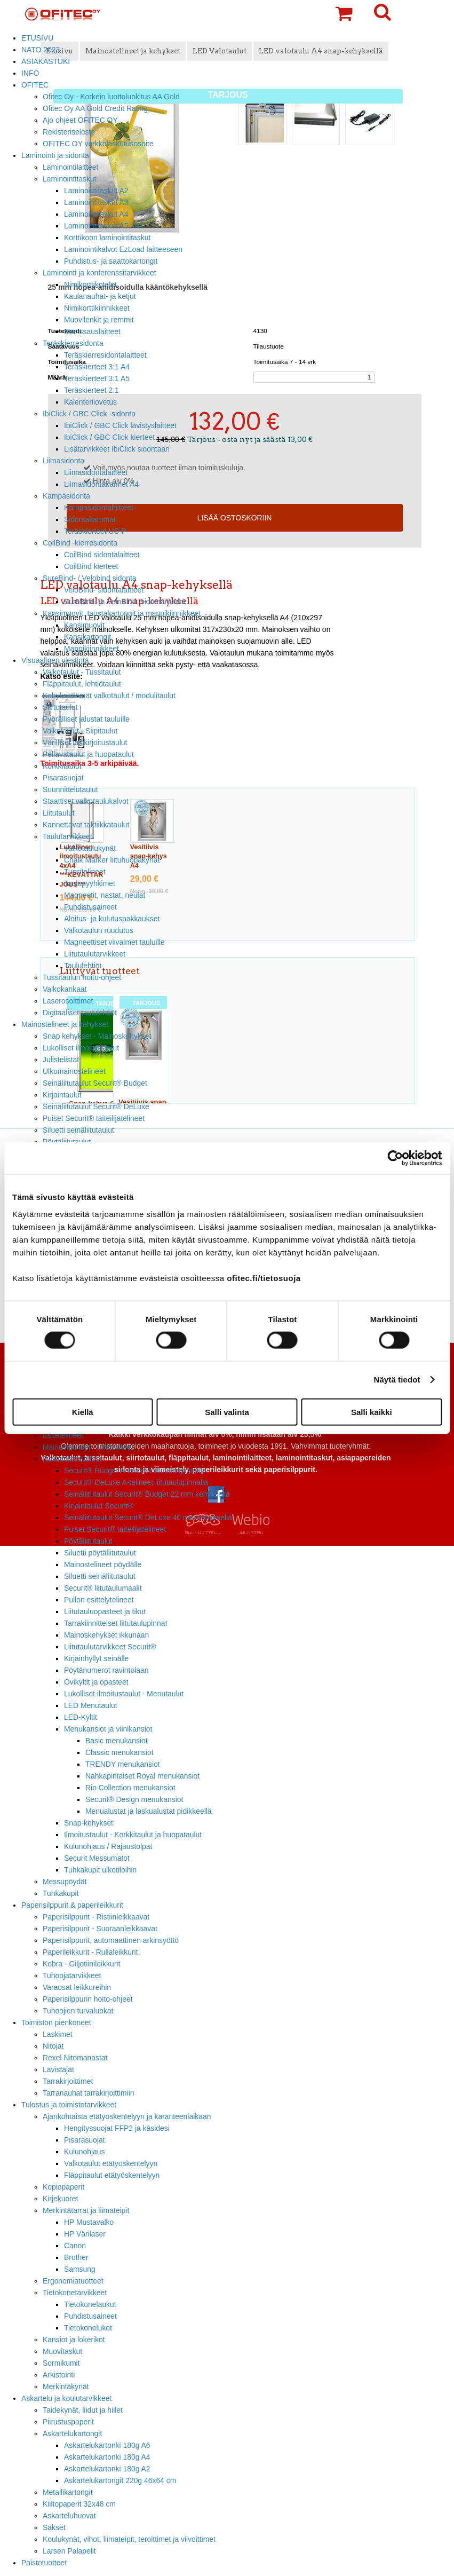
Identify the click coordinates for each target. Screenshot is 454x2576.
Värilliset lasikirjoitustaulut (85, 742)
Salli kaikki (371, 1411)
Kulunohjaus (84, 2151)
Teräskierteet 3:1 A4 (97, 366)
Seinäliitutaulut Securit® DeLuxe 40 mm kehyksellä (148, 1517)
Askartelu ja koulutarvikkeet (66, 2398)
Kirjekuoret (60, 2198)
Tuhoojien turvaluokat (78, 2010)
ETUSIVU (37, 38)
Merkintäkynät (66, 2386)
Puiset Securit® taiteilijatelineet (94, 1118)
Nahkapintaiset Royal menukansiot (142, 1776)
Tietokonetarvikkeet (75, 2292)
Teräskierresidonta (73, 343)
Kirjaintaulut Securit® (98, 1506)
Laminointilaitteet (70, 167)
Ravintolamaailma (72, 1459)
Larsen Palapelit (69, 2551)
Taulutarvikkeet (67, 836)
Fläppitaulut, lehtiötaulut (82, 683)
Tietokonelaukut (90, 2304)
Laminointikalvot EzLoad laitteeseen (123, 249)
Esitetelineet (63, 1435)
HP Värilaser (85, 2234)
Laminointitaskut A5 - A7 (104, 226)
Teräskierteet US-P (95, 531)
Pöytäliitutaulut (88, 1541)
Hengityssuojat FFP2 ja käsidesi (117, 2128)
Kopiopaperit (63, 2187)
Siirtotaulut (60, 707)
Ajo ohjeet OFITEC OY (80, 120)
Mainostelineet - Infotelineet (88, 1447)
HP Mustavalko (89, 2222)
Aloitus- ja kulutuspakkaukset (112, 918)
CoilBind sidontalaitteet (101, 554)
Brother (76, 2257)
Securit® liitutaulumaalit (103, 1588)
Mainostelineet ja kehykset (64, 1024)
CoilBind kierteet (91, 566)
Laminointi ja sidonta (55, 155)
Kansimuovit (84, 625)
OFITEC (35, 85)
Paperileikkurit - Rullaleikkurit (90, 1952)
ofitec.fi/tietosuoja (263, 1277)
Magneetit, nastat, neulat (104, 895)
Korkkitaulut (62, 766)
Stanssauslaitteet (92, 331)
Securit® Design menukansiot (134, 1799)
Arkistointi (59, 2374)
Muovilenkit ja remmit (99, 319)
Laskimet (58, 2034)
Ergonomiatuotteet (73, 2281)
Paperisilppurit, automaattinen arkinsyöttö (111, 1940)
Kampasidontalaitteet (98, 507)
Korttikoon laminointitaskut (107, 237)
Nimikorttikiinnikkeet (97, 308)
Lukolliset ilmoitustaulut (81, 1048)
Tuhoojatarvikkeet (72, 1975)
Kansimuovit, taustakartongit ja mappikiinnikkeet (122, 613)
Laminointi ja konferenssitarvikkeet (99, 272)
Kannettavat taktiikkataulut (86, 824)
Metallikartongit (68, 2492)
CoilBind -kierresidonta (80, 543)
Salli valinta (227, 1411)
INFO (30, 73)
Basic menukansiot (116, 1740)
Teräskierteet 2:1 (91, 390)
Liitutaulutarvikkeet (94, 954)
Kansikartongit (87, 637)
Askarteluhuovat (69, 2515)
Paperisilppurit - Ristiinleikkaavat (96, 1917)
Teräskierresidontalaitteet (105, 355)
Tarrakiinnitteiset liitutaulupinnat (115, 1623)
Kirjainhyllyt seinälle (96, 1658)
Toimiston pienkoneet (56, 2022)
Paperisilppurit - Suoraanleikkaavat (100, 1928)
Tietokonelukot (88, 2328)
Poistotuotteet (44, 2562)
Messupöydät (65, 1881)
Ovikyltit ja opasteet (96, 1682)
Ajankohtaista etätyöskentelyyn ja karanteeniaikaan (127, 2116)
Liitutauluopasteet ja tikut (105, 1611)
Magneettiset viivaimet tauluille (114, 942)
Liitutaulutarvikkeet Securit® (110, 1646)
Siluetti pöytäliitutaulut (100, 1552)
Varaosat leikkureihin (77, 1987)
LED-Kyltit (80, 1717)
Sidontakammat (90, 519)
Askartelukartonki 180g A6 (107, 2445)
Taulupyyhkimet (89, 883)
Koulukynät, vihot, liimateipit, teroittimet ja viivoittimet (129, 2539)
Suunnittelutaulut (70, 789)
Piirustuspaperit (68, 2421)
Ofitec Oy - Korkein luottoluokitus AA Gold (111, 96)
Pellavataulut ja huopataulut (88, 754)
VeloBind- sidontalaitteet (104, 590)
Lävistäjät (58, 2069)
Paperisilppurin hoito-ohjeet (88, 1999)
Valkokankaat (64, 989)
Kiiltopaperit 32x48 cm (79, 2504)
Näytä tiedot (397, 1379)
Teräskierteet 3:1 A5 (97, 378)
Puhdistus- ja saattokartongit (110, 261)
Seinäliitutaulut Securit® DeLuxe (96, 1106)
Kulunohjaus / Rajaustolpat (108, 1846)
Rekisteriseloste (69, 132)
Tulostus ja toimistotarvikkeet (68, 2104)
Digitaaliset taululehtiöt (80, 1012)
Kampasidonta (66, 496)
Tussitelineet (85, 871)
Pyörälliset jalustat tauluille (86, 719)
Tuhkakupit (61, 1893)
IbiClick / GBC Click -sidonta (89, 413)
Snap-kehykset (88, 1823)
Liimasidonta (63, 460)
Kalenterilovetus (90, 402)
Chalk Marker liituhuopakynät (112, 860)
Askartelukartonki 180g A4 (107, 2457)
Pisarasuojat (63, 777)
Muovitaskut (62, 2351)
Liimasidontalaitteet (96, 472)
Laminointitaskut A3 (96, 202)
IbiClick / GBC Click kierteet (109, 437)
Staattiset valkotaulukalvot (86, 801)
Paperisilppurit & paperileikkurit (72, 1905)
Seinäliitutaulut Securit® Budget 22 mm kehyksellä (147, 1494)
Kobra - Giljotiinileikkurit (81, 1963)
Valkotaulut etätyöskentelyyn (110, 2163)
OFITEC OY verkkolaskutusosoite (98, 143)
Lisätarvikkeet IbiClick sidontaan (117, 449)
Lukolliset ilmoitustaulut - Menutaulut (124, 1693)
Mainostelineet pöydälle (102, 1564)
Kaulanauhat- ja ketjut (100, 296)
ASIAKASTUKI (45, 61)
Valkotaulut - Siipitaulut (80, 730)
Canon (75, 2245)
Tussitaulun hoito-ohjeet (82, 977)
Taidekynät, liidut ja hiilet (83, 2410)
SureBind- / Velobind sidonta (90, 578)
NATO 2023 (40, 49)
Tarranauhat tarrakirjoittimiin (88, 2093)
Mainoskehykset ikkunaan (106, 1635)
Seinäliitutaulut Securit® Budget (95, 1083)
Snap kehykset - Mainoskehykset (97, 1036)
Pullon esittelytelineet (99, 1599)
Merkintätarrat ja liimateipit (86, 2210)
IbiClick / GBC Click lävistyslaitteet (120, 425)
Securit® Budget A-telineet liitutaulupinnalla (135, 1470)
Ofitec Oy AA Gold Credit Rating (95, 108)
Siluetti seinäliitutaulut (100, 1576)
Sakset (54, 2527)
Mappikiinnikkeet (91, 648)
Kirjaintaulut (62, 1095)
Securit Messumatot (97, 1858)
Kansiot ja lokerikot (74, 2339)
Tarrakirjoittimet (68, 2081)
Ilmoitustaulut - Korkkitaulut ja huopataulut (133, 1834)
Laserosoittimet (68, 1001)
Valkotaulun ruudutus (98, 930)
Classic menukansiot (119, 1752)
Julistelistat (61, 1059)
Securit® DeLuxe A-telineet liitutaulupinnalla (136, 1482)
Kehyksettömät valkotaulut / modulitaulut (109, 695)
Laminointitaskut (70, 179)
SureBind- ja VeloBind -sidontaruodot (125, 601)
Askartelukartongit (72, 2433)
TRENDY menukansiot (122, 1764)
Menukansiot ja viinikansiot (108, 1729)
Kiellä (82, 1411)
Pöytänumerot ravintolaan (106, 1670)
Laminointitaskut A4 (96, 214)
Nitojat (53, 2046)
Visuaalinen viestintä (55, 660)
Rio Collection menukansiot (130, 1787)
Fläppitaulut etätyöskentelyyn (112, 2175)
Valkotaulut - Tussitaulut (82, 672)
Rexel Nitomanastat (75, 2057)
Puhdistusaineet (90, 907)
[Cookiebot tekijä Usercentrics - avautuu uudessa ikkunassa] (395, 1158)
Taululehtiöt (82, 965)
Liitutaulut (59, 813)
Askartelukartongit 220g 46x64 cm (120, 2480)
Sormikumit (61, 2363)
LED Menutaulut (90, 1705)
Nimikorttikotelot (90, 284)
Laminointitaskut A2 (96, 190)
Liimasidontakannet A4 (101, 484)
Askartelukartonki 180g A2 (107, 2468)
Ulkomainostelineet (74, 1071)
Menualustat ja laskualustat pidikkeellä (148, 1811)
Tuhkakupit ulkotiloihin (100, 1870)
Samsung (79, 2269)
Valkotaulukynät (90, 848)
